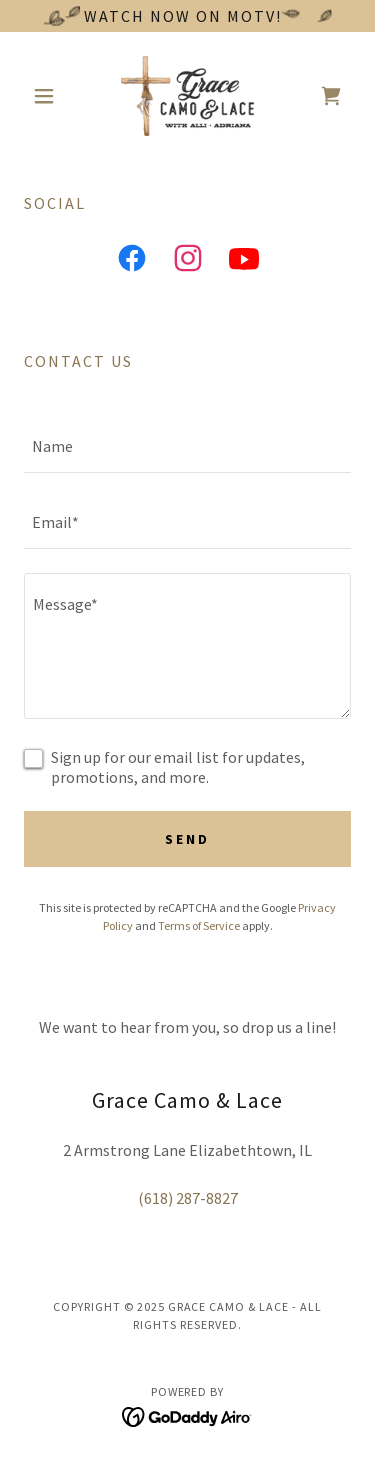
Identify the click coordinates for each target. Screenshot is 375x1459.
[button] (48, 96)
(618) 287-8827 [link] (188, 1198)
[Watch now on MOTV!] (187, 16)
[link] (187, 96)
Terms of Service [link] (199, 925)
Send (187, 839)
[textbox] (187, 447)
